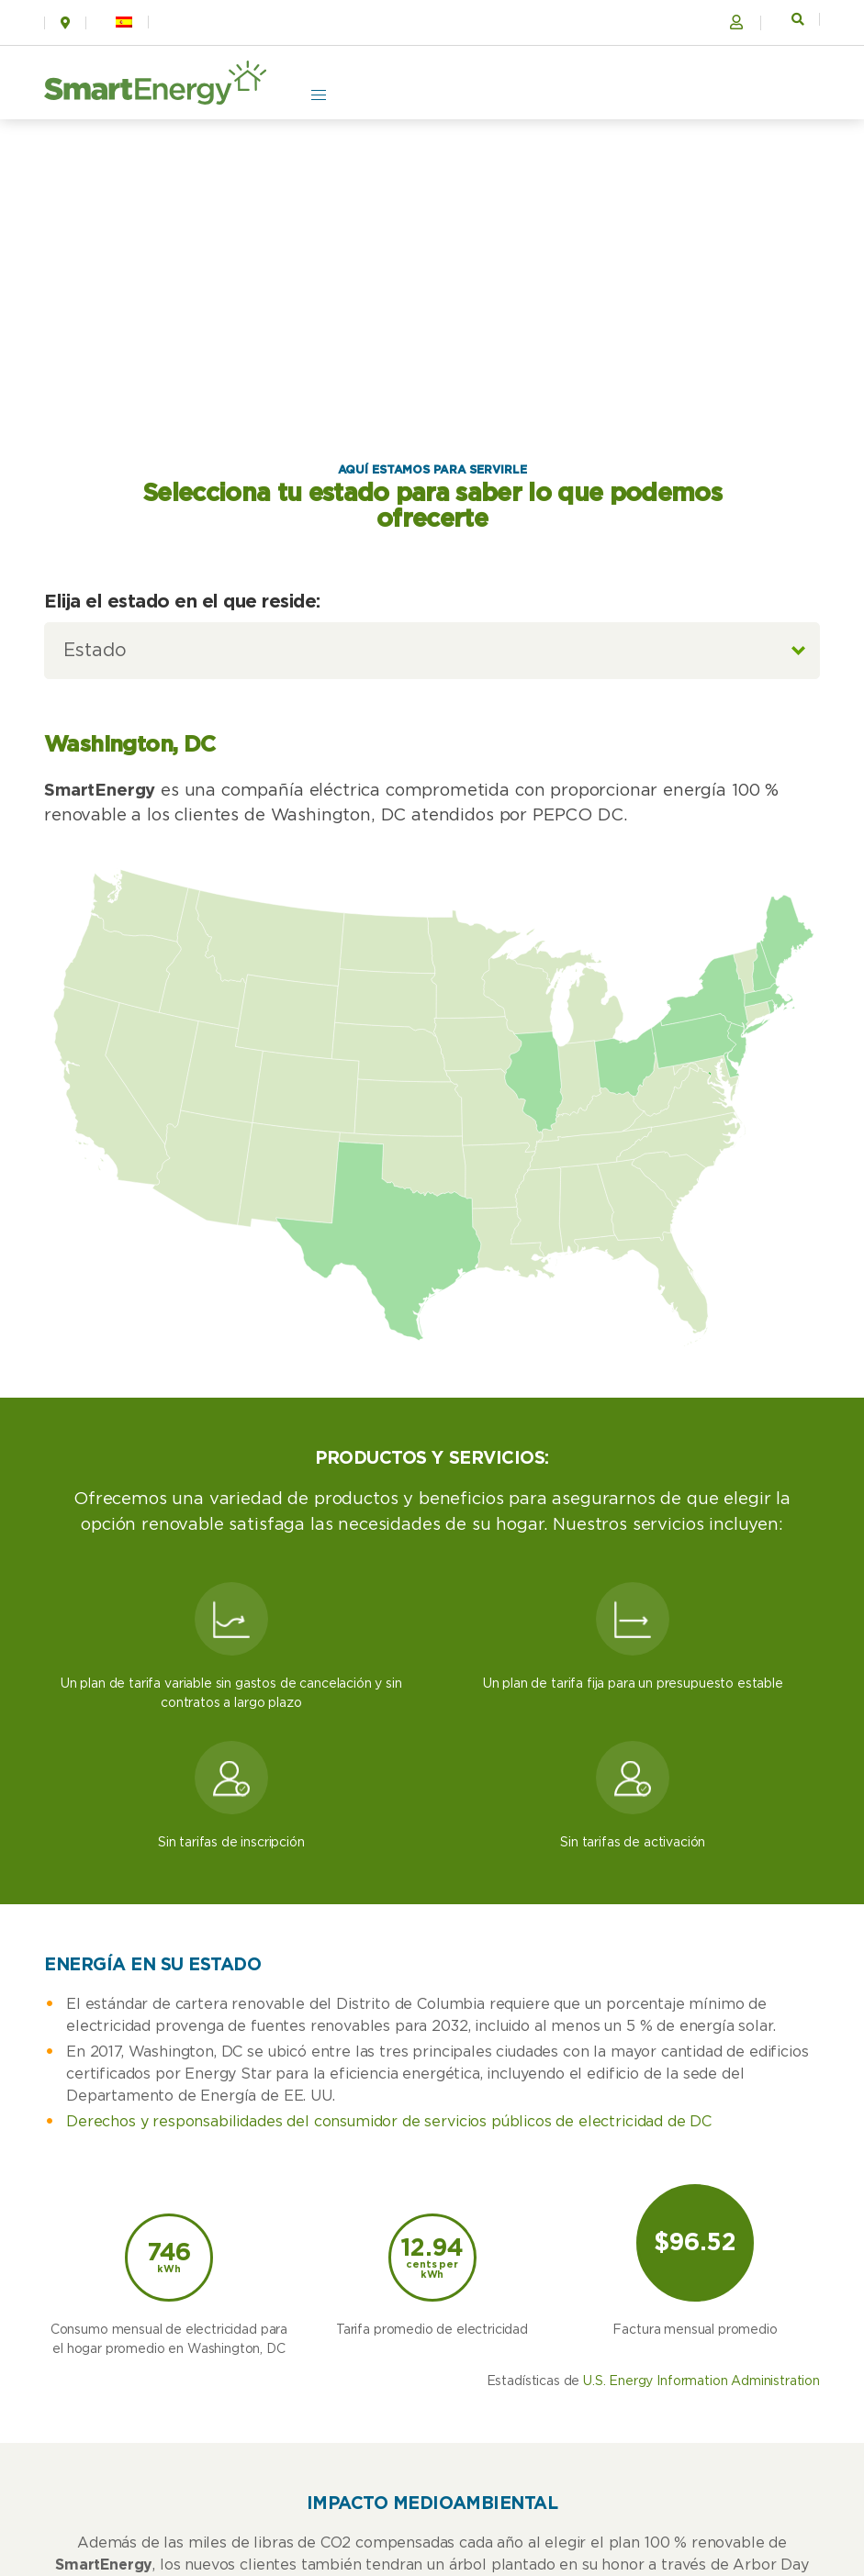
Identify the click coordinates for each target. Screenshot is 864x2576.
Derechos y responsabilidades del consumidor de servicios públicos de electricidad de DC (389, 2121)
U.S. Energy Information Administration (701, 2381)
